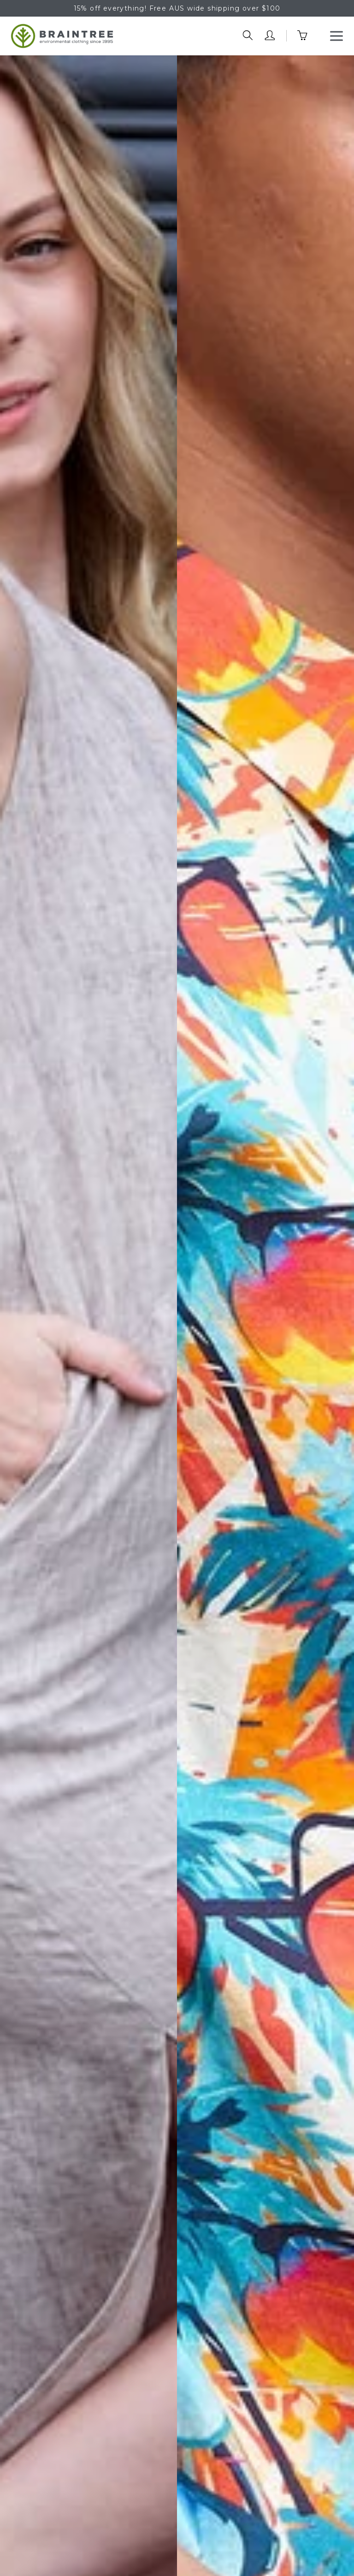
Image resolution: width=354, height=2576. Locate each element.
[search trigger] (247, 36)
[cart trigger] (308, 36)
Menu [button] (336, 33)
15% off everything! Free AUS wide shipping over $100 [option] (177, 8)
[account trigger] (270, 36)
